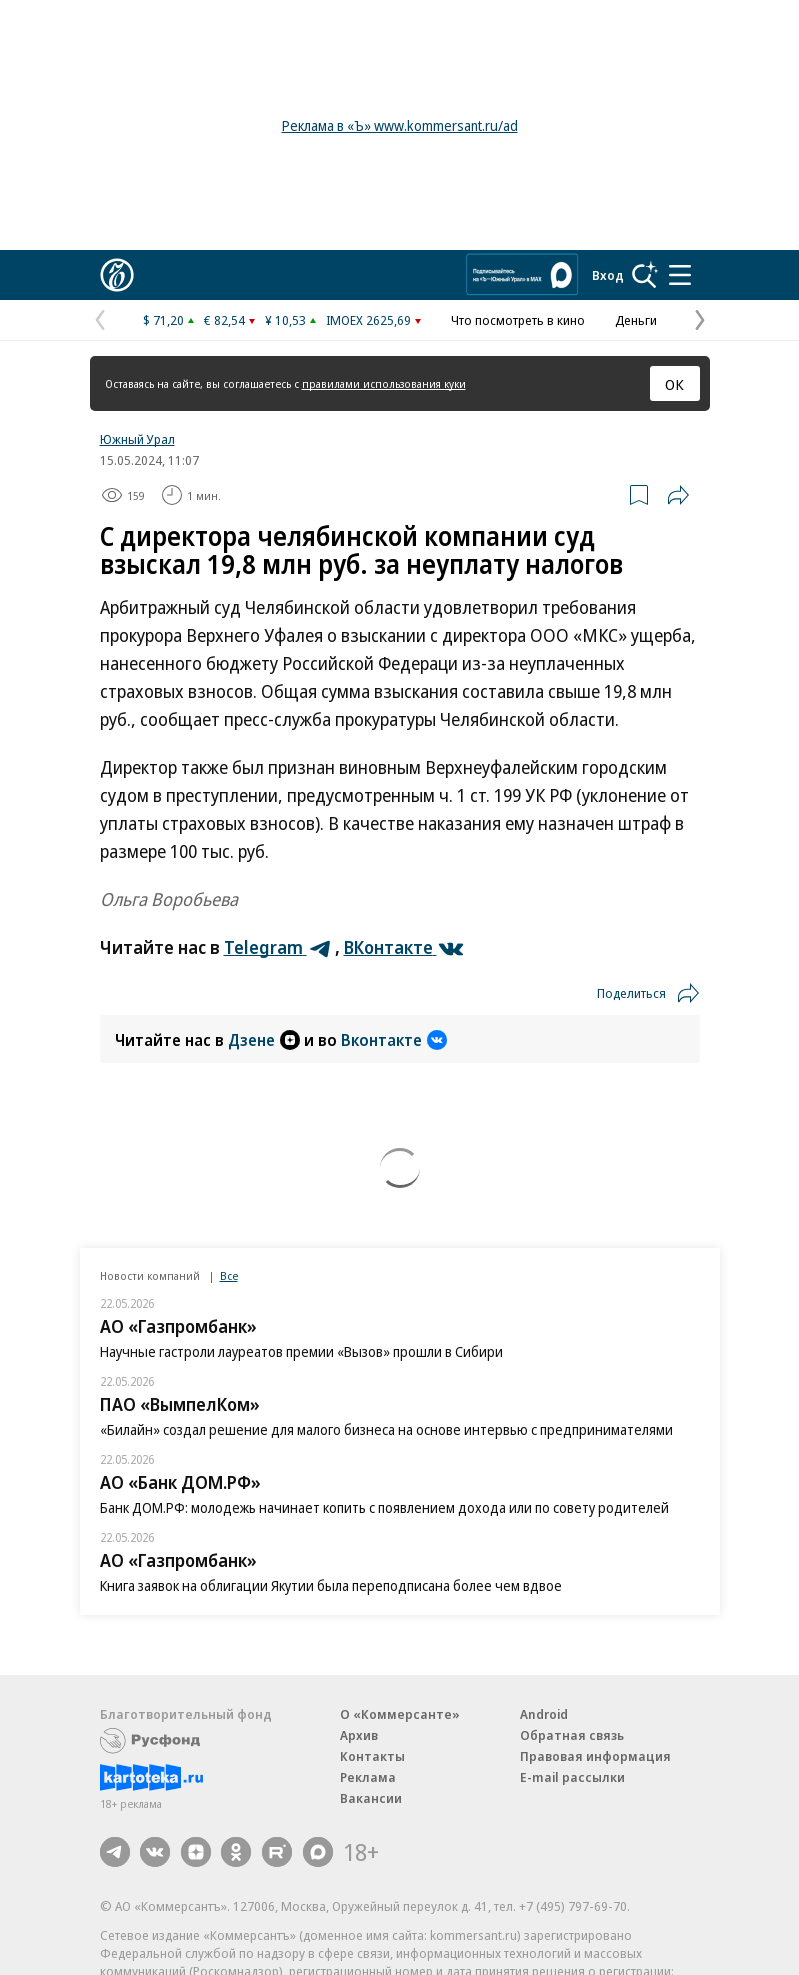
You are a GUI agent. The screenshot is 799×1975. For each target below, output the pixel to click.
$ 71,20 (163, 320)
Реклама (368, 1777)
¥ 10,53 (285, 320)
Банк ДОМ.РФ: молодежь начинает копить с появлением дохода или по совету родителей (384, 1507)
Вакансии (371, 1798)
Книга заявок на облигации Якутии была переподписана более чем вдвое (331, 1585)
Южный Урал (137, 439)
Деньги (636, 320)
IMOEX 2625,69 (368, 320)
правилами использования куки (384, 383)
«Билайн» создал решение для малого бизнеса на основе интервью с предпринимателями (386, 1429)
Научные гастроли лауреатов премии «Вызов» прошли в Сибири (301, 1351)
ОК (674, 384)
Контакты (372, 1756)
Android (544, 1714)
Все (229, 1275)
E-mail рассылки (572, 1777)
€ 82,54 (224, 320)
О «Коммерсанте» (400, 1714)
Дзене (264, 1040)
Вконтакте (394, 1040)
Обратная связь (572, 1735)
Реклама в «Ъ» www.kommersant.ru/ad (400, 125)
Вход (608, 275)
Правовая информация (595, 1756)
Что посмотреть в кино (518, 320)
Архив (359, 1735)
